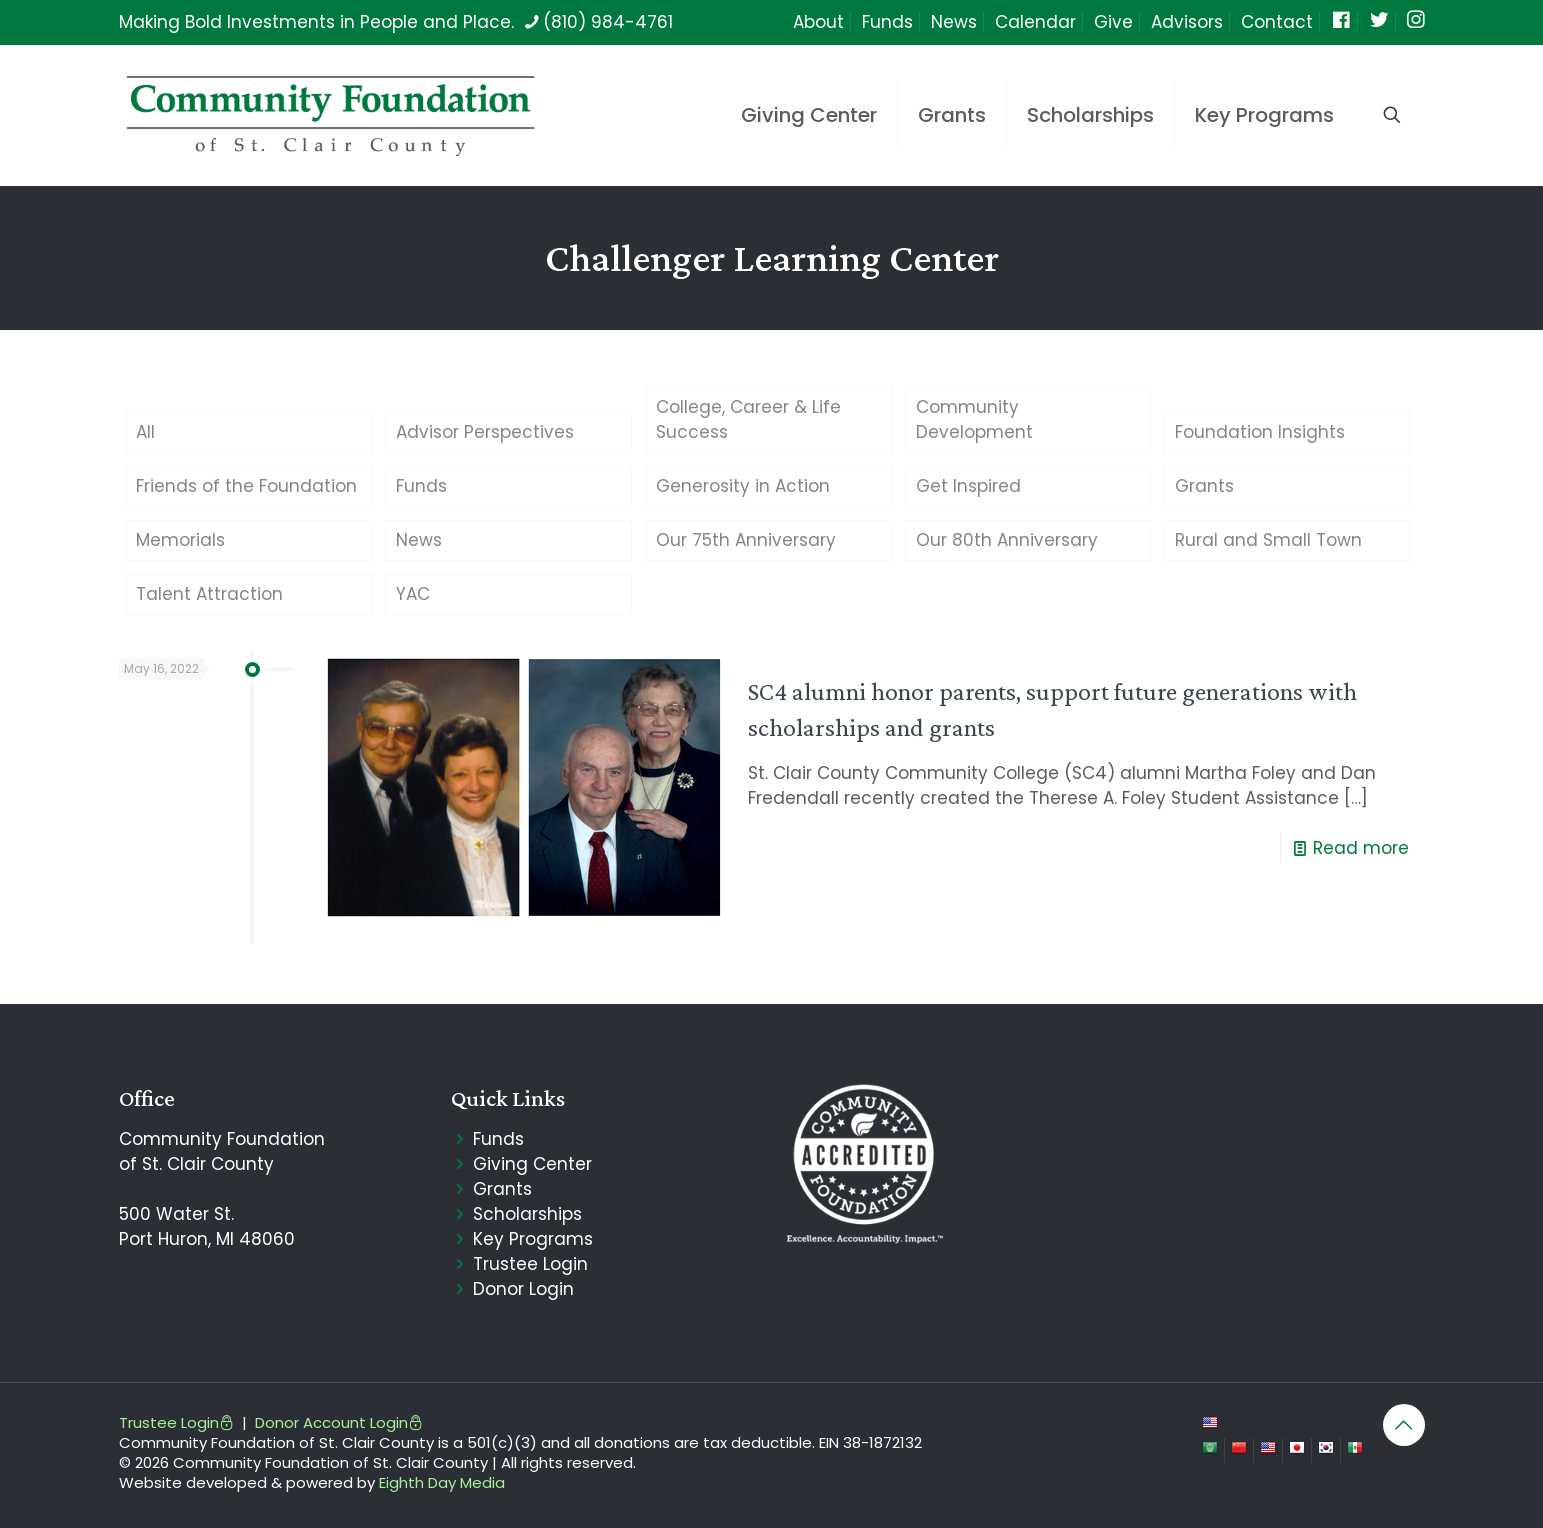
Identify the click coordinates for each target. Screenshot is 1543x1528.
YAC (413, 594)
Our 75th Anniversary (746, 540)
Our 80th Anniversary (1007, 540)
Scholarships (527, 1214)
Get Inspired (968, 486)
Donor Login (523, 1289)
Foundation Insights (1260, 432)
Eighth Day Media (442, 1482)
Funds (887, 22)
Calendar (1035, 22)
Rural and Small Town (1268, 540)
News (954, 22)
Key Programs (533, 1239)
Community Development (974, 419)
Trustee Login (530, 1264)
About (818, 22)
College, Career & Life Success (748, 419)
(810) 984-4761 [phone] (608, 22)
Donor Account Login (339, 1422)
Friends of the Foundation (246, 486)
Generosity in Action (743, 486)
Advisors (1187, 22)
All (145, 432)
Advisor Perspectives (485, 432)
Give (1113, 22)
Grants (1204, 486)
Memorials (180, 540)
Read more (1361, 848)
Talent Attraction (209, 594)
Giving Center (532, 1164)
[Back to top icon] (1404, 1425)
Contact (1277, 22)
